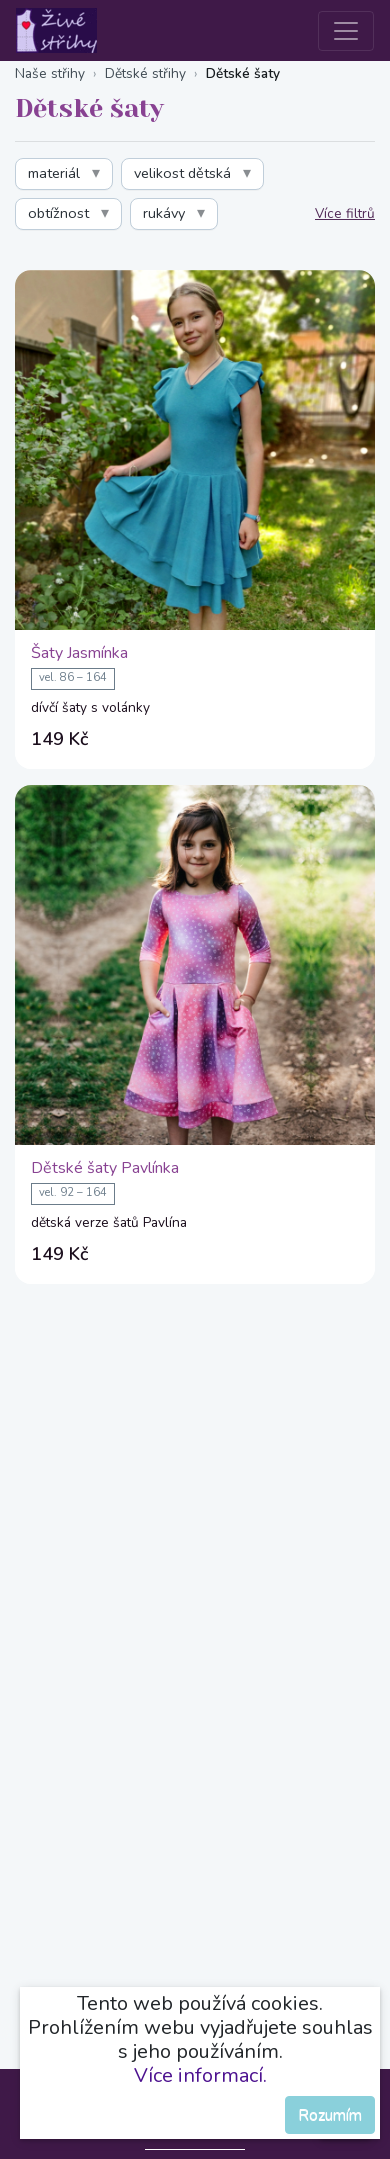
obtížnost (58, 213)
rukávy (164, 213)
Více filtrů (345, 213)
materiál (54, 173)
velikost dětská (182, 173)
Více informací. (200, 2075)
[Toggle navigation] (346, 31)
